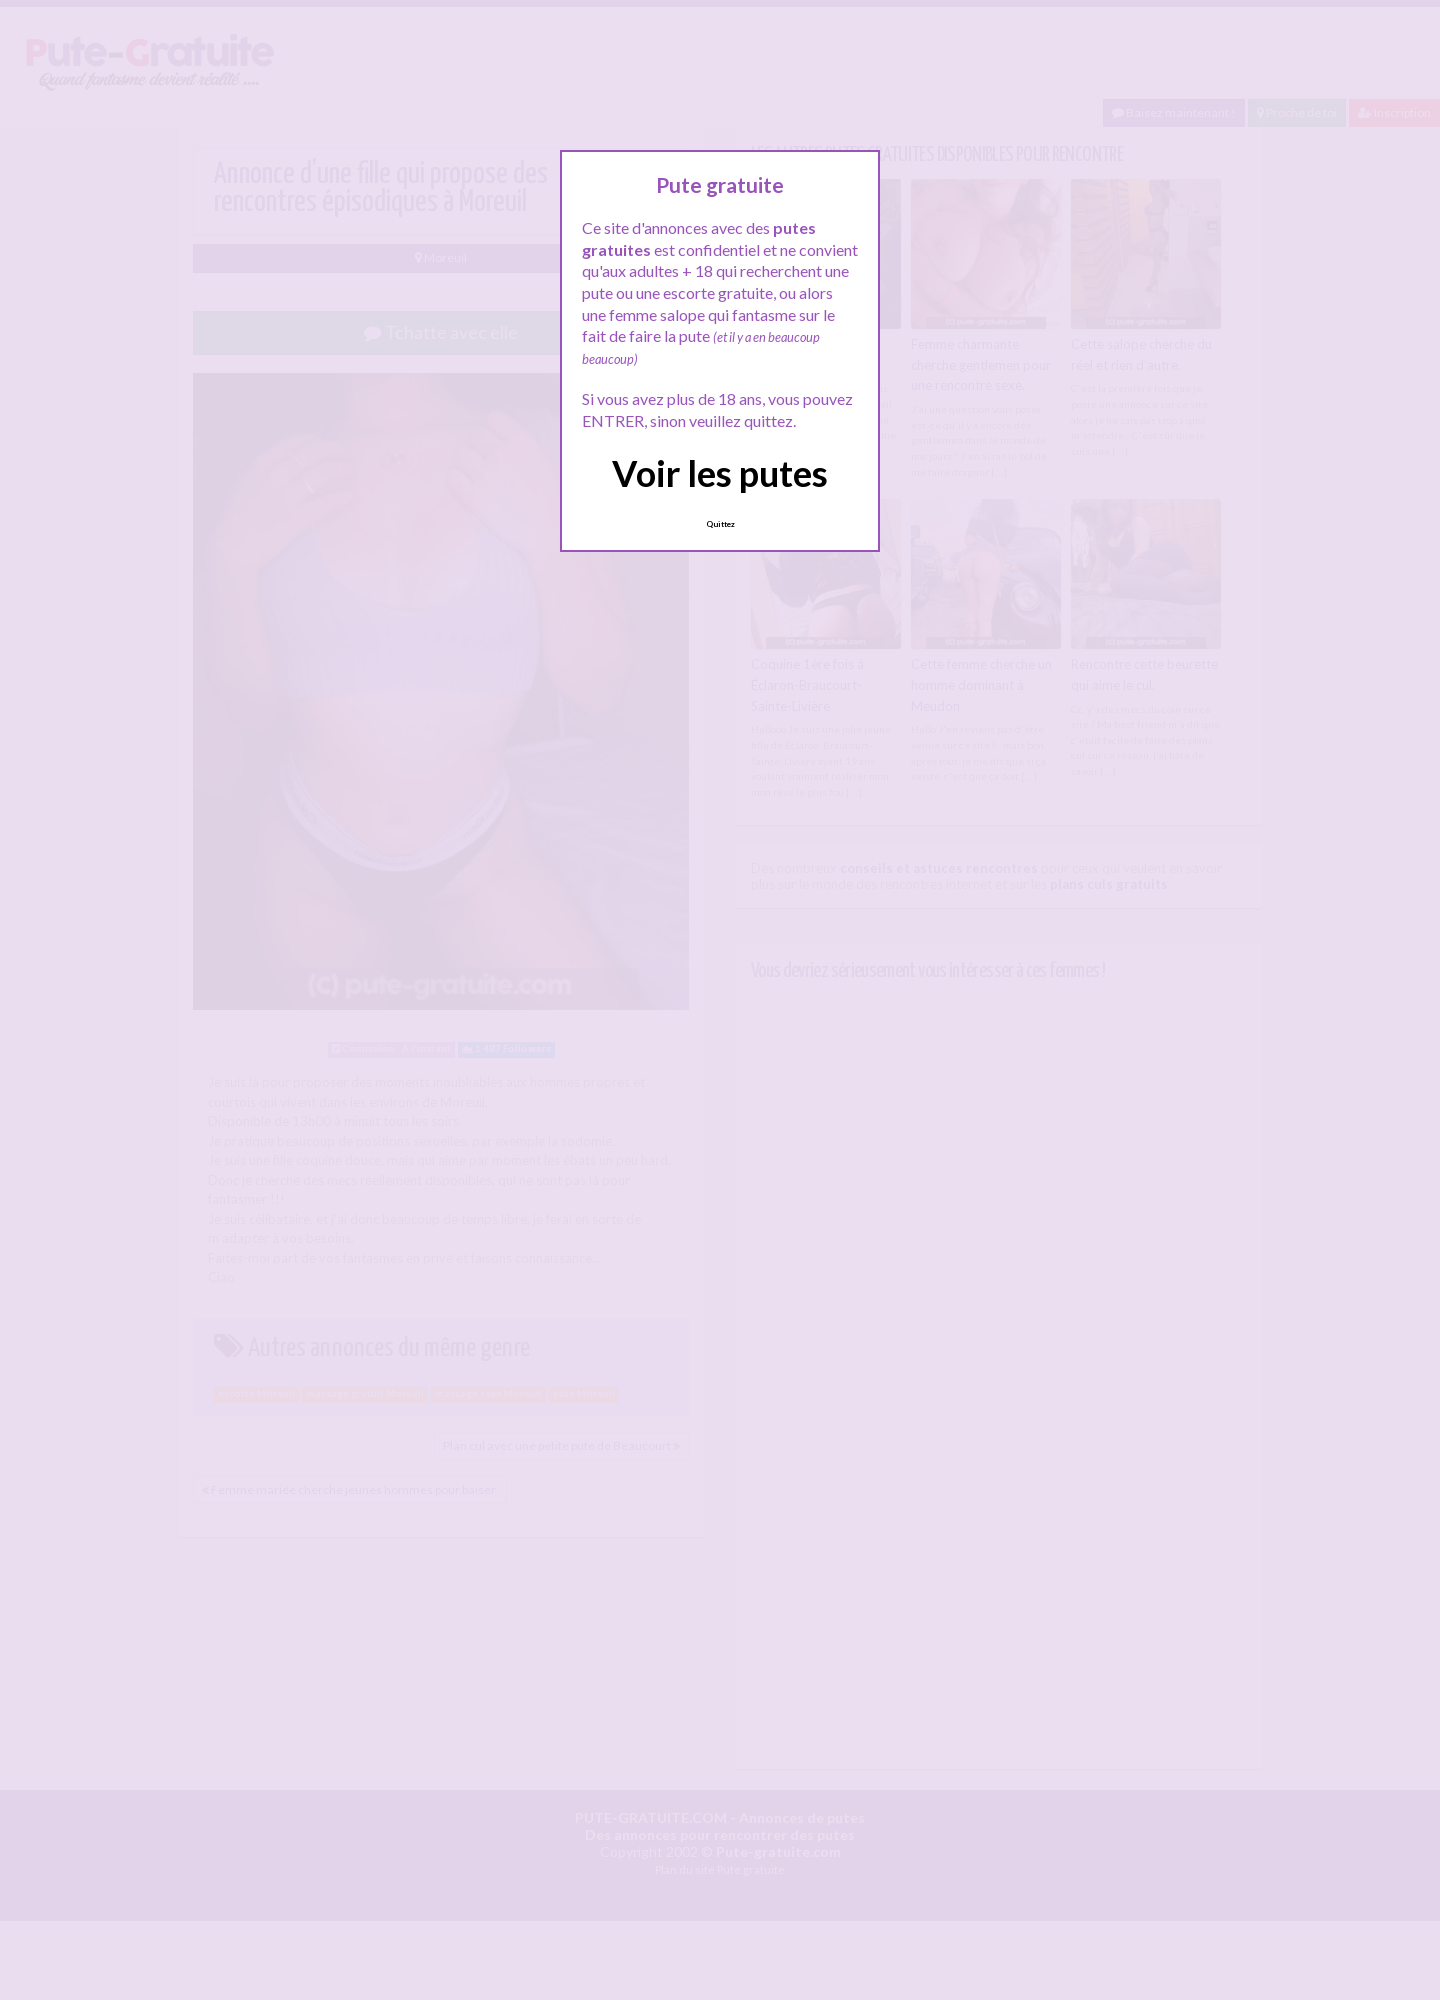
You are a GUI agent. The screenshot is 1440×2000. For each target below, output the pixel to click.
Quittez (720, 524)
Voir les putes (720, 473)
